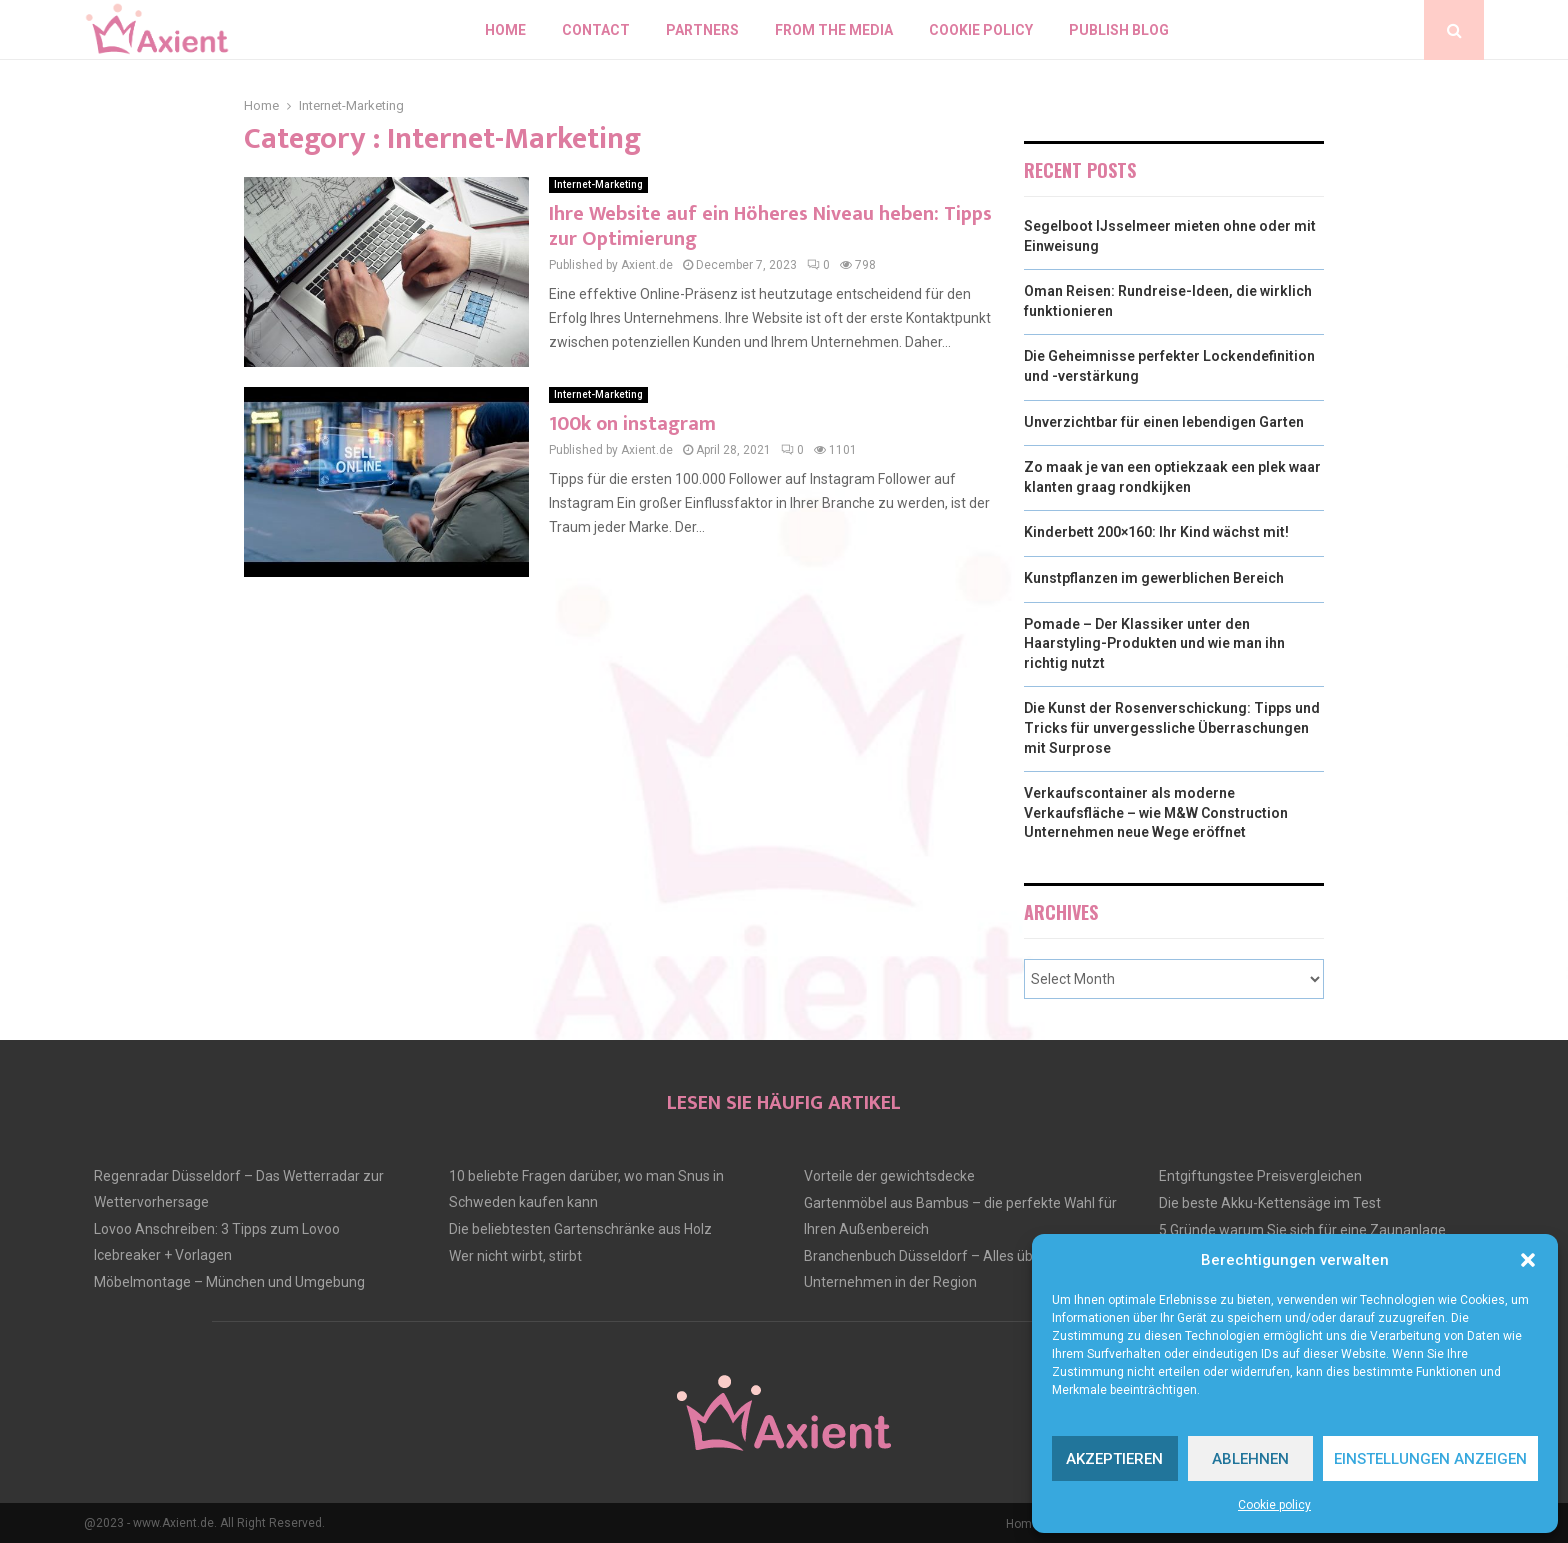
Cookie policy (1274, 1505)
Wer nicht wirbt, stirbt (515, 1256)
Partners (702, 30)
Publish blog (1119, 30)
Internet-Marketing (598, 184)
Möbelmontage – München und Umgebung (229, 1282)
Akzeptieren (1114, 1459)
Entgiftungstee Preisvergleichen (1260, 1176)
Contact (596, 30)
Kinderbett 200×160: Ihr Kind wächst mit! (1156, 532)
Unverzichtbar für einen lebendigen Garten (1164, 422)
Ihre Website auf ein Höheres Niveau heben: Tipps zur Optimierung (770, 226)
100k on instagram (632, 424)
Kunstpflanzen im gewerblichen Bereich (1154, 578)
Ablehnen (1250, 1459)
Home (505, 30)
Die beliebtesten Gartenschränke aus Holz (580, 1229)
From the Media (834, 30)
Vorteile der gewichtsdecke (889, 1176)
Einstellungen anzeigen (1430, 1459)
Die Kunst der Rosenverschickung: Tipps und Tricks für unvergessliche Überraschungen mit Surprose (1172, 727)
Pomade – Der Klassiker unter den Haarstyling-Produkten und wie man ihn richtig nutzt (1154, 643)
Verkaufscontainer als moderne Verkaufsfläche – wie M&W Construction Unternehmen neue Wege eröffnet (1156, 812)
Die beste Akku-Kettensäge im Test (1270, 1203)
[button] (1528, 1260)
